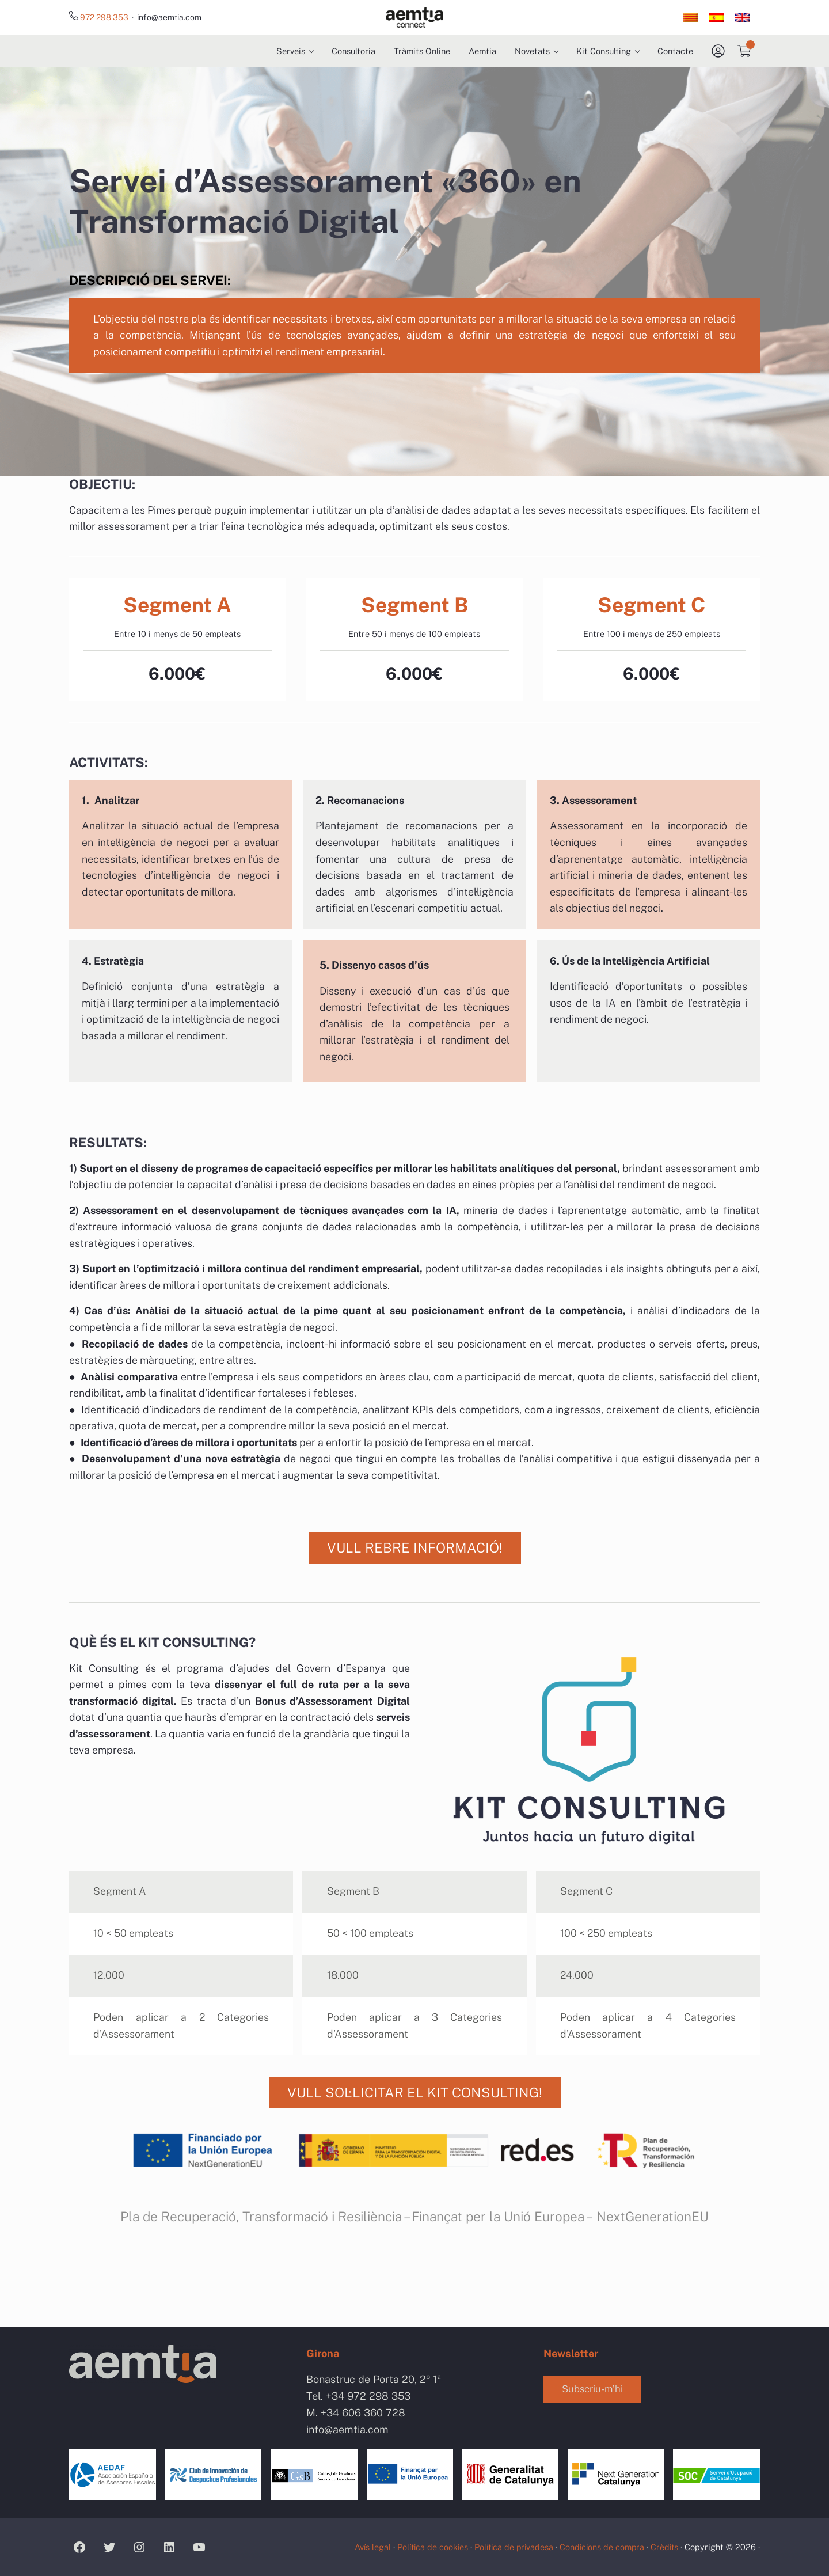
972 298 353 (105, 17)
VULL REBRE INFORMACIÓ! (414, 1621)
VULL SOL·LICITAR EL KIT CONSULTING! (414, 2173)
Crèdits (663, 2547)
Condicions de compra (600, 2547)
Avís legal (366, 2547)
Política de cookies (426, 2547)
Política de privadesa (509, 2547)
